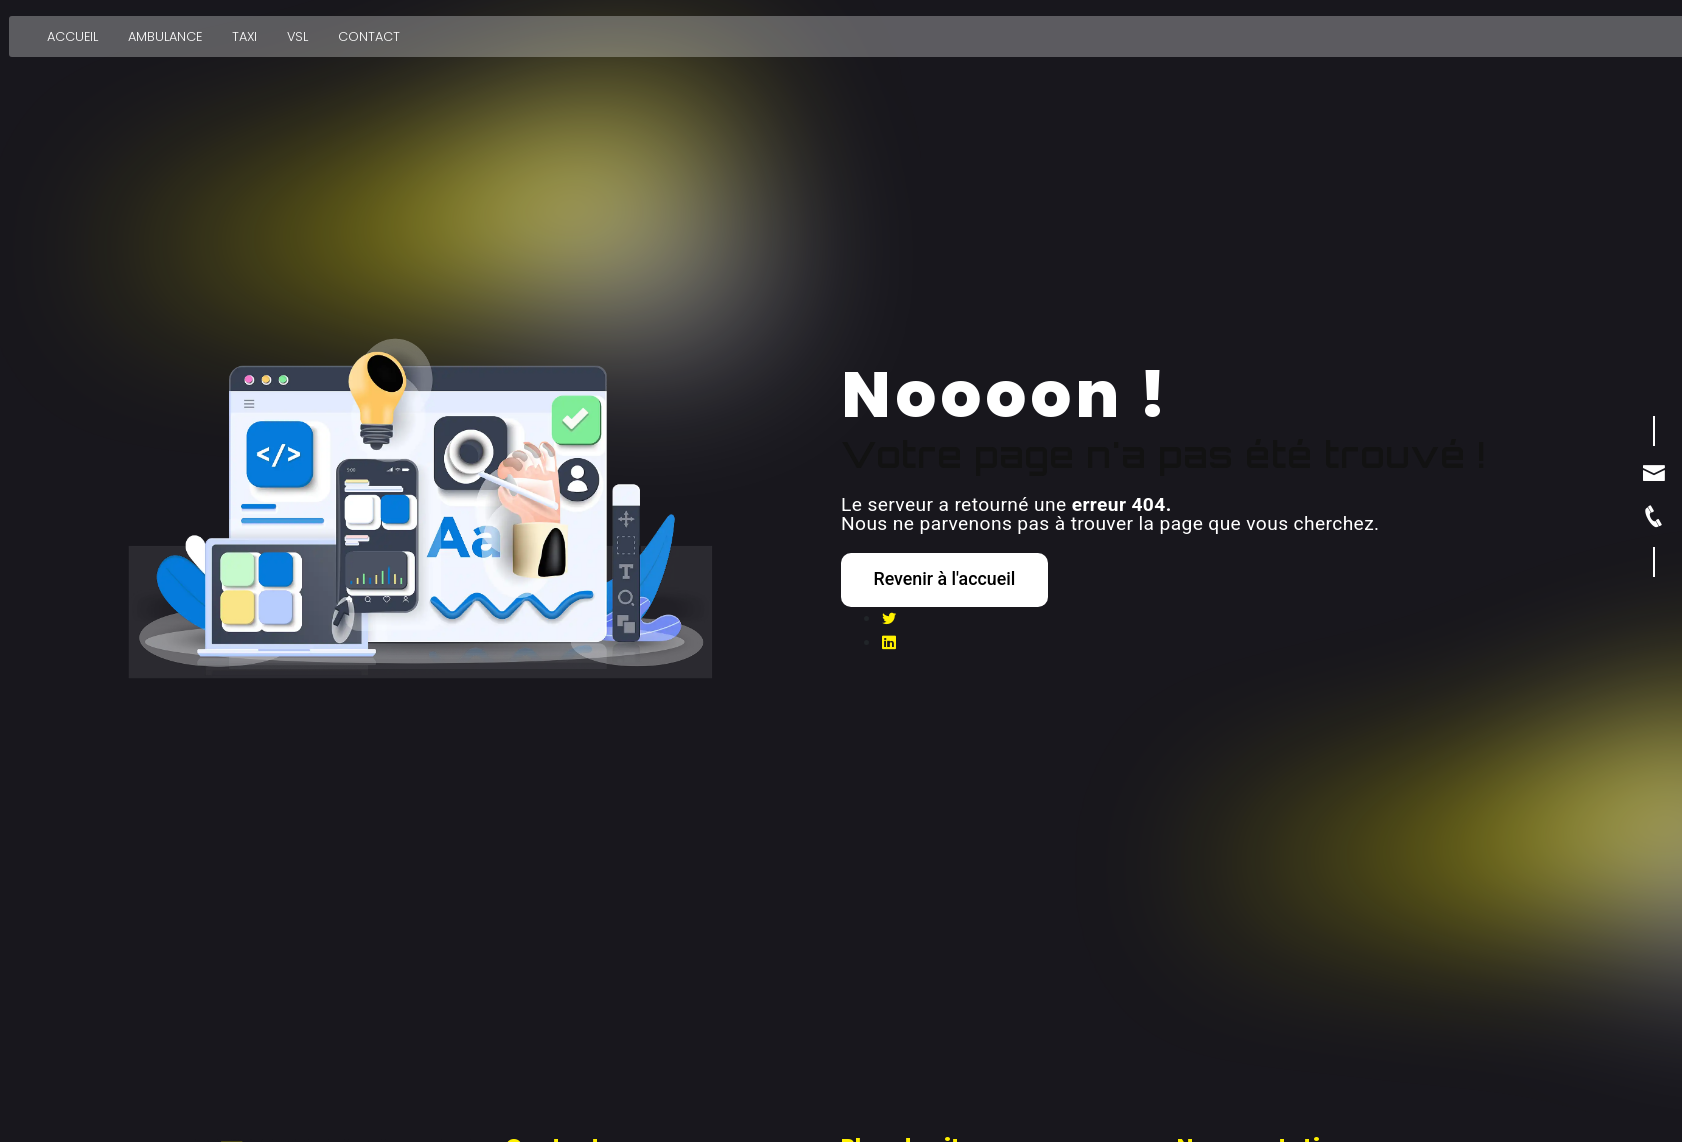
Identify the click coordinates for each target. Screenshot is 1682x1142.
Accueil (70, 29)
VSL (295, 29)
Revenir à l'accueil (958, 578)
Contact (367, 29)
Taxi (242, 29)
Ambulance (163, 29)
